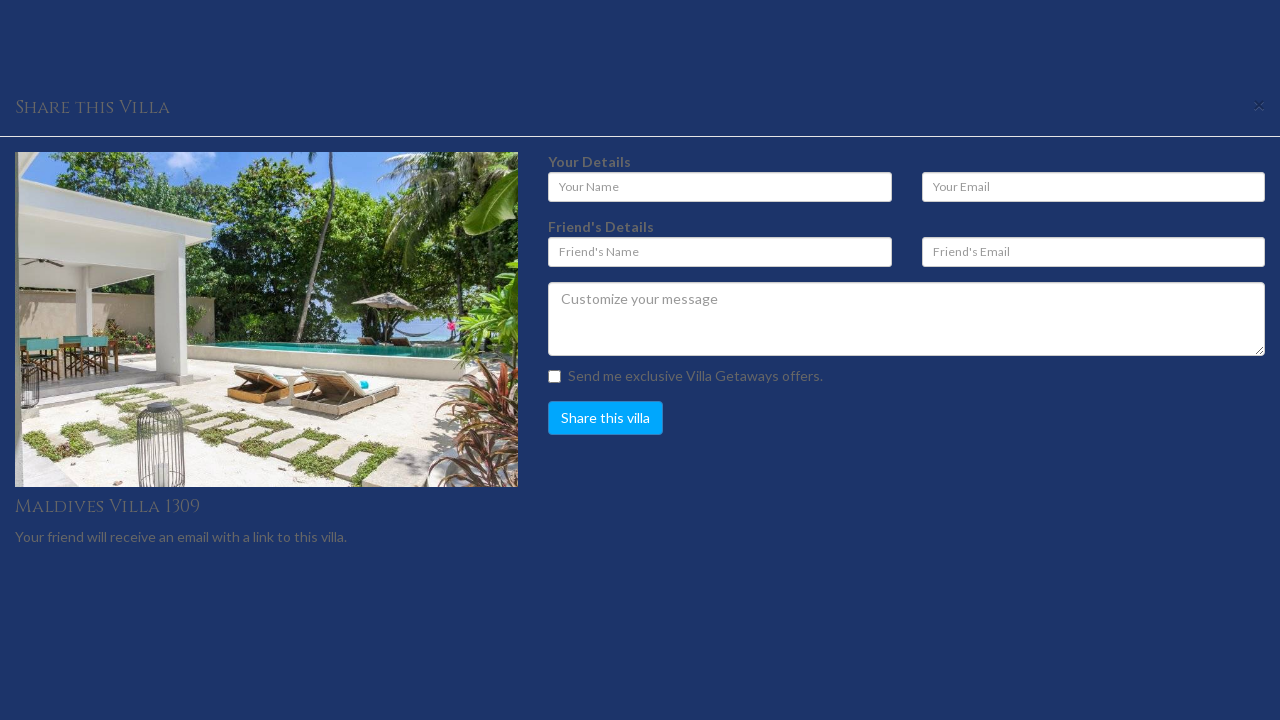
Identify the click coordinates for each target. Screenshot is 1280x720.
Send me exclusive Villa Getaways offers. (685, 375)
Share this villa (605, 417)
